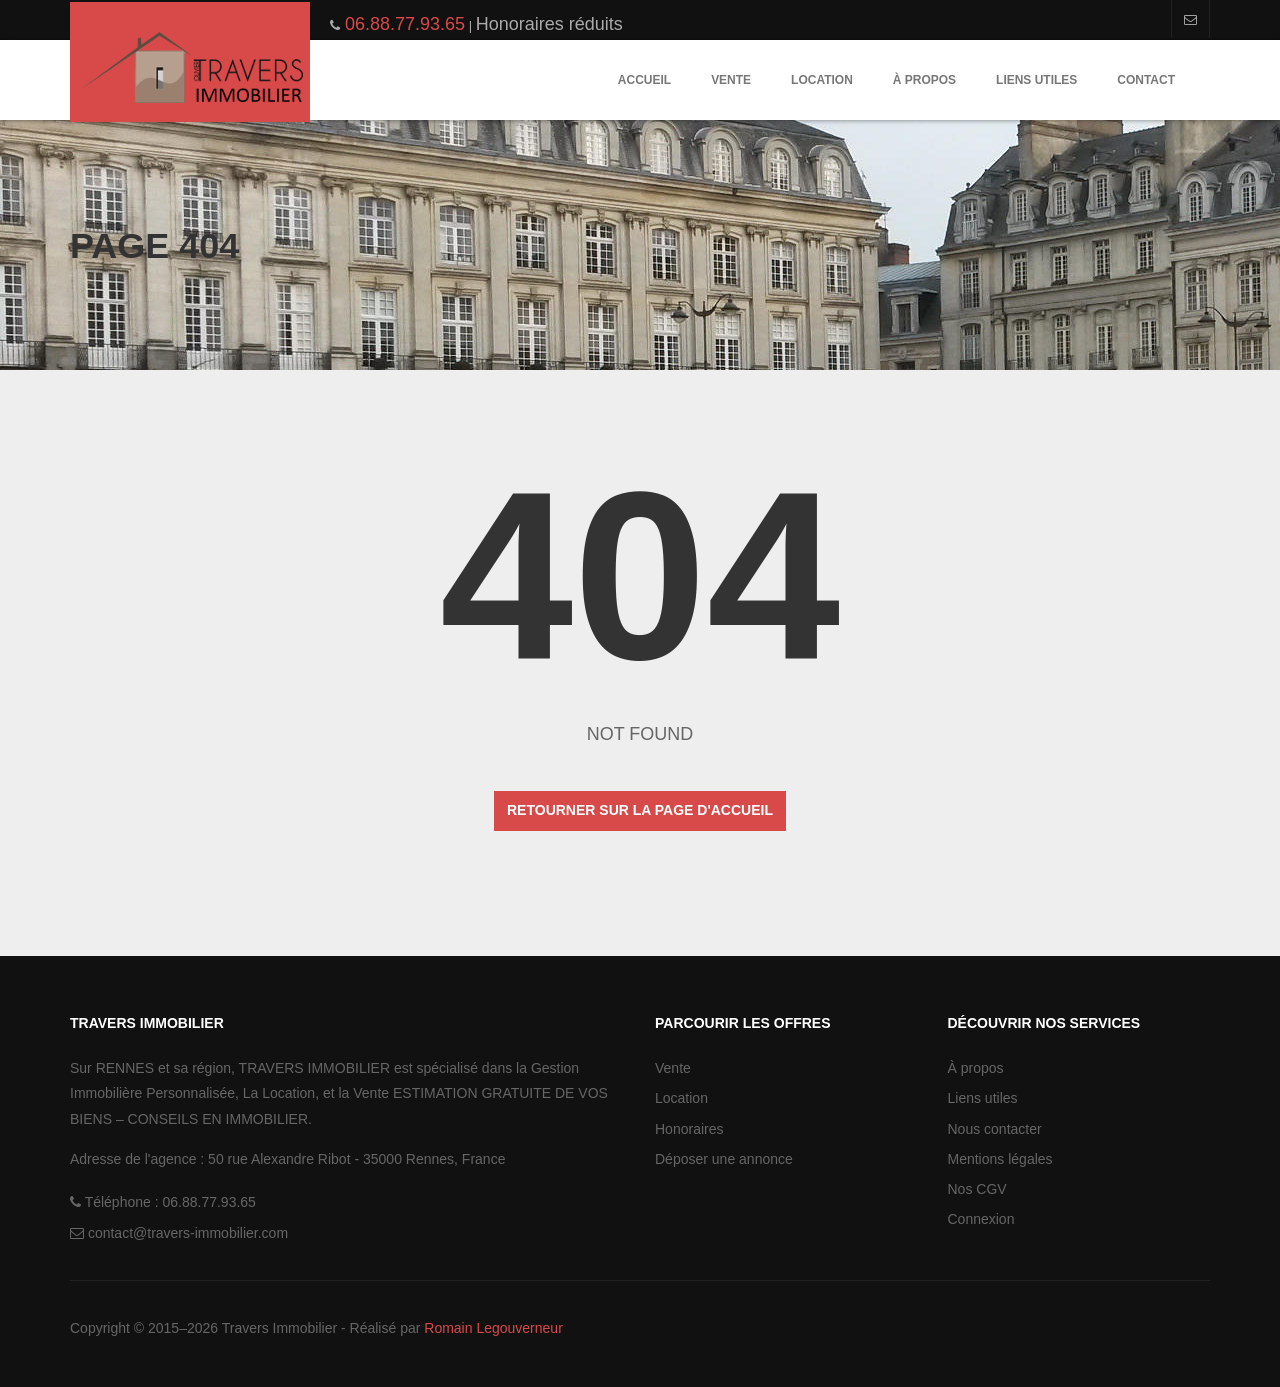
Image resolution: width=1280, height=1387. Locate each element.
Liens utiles (1036, 80)
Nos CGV (977, 1189)
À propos (924, 80)
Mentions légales (1000, 1159)
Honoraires (689, 1129)
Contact (1146, 80)
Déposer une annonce (724, 1159)
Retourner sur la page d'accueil (640, 810)
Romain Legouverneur (493, 1328)
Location (822, 80)
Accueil (644, 80)
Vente (731, 80)
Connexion (981, 1219)
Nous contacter (995, 1129)
